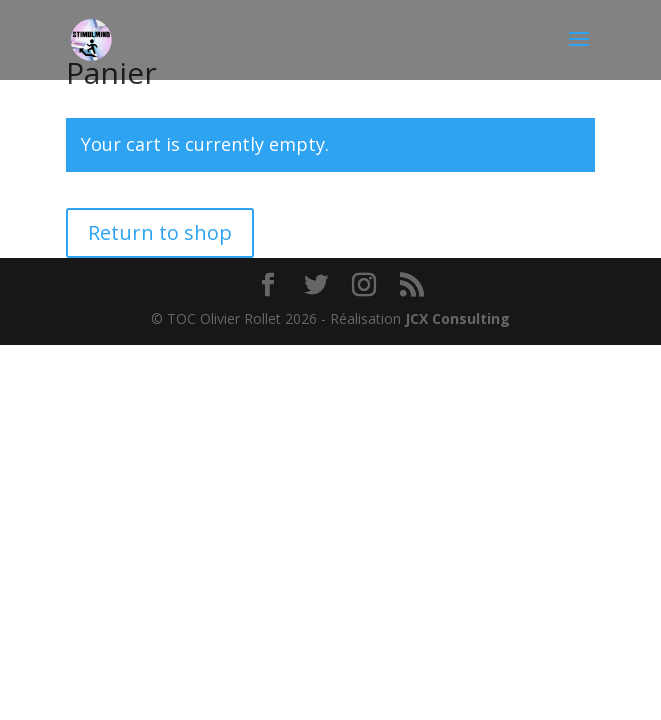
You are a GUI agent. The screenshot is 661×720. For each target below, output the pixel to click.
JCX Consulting (457, 318)
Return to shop (160, 232)
